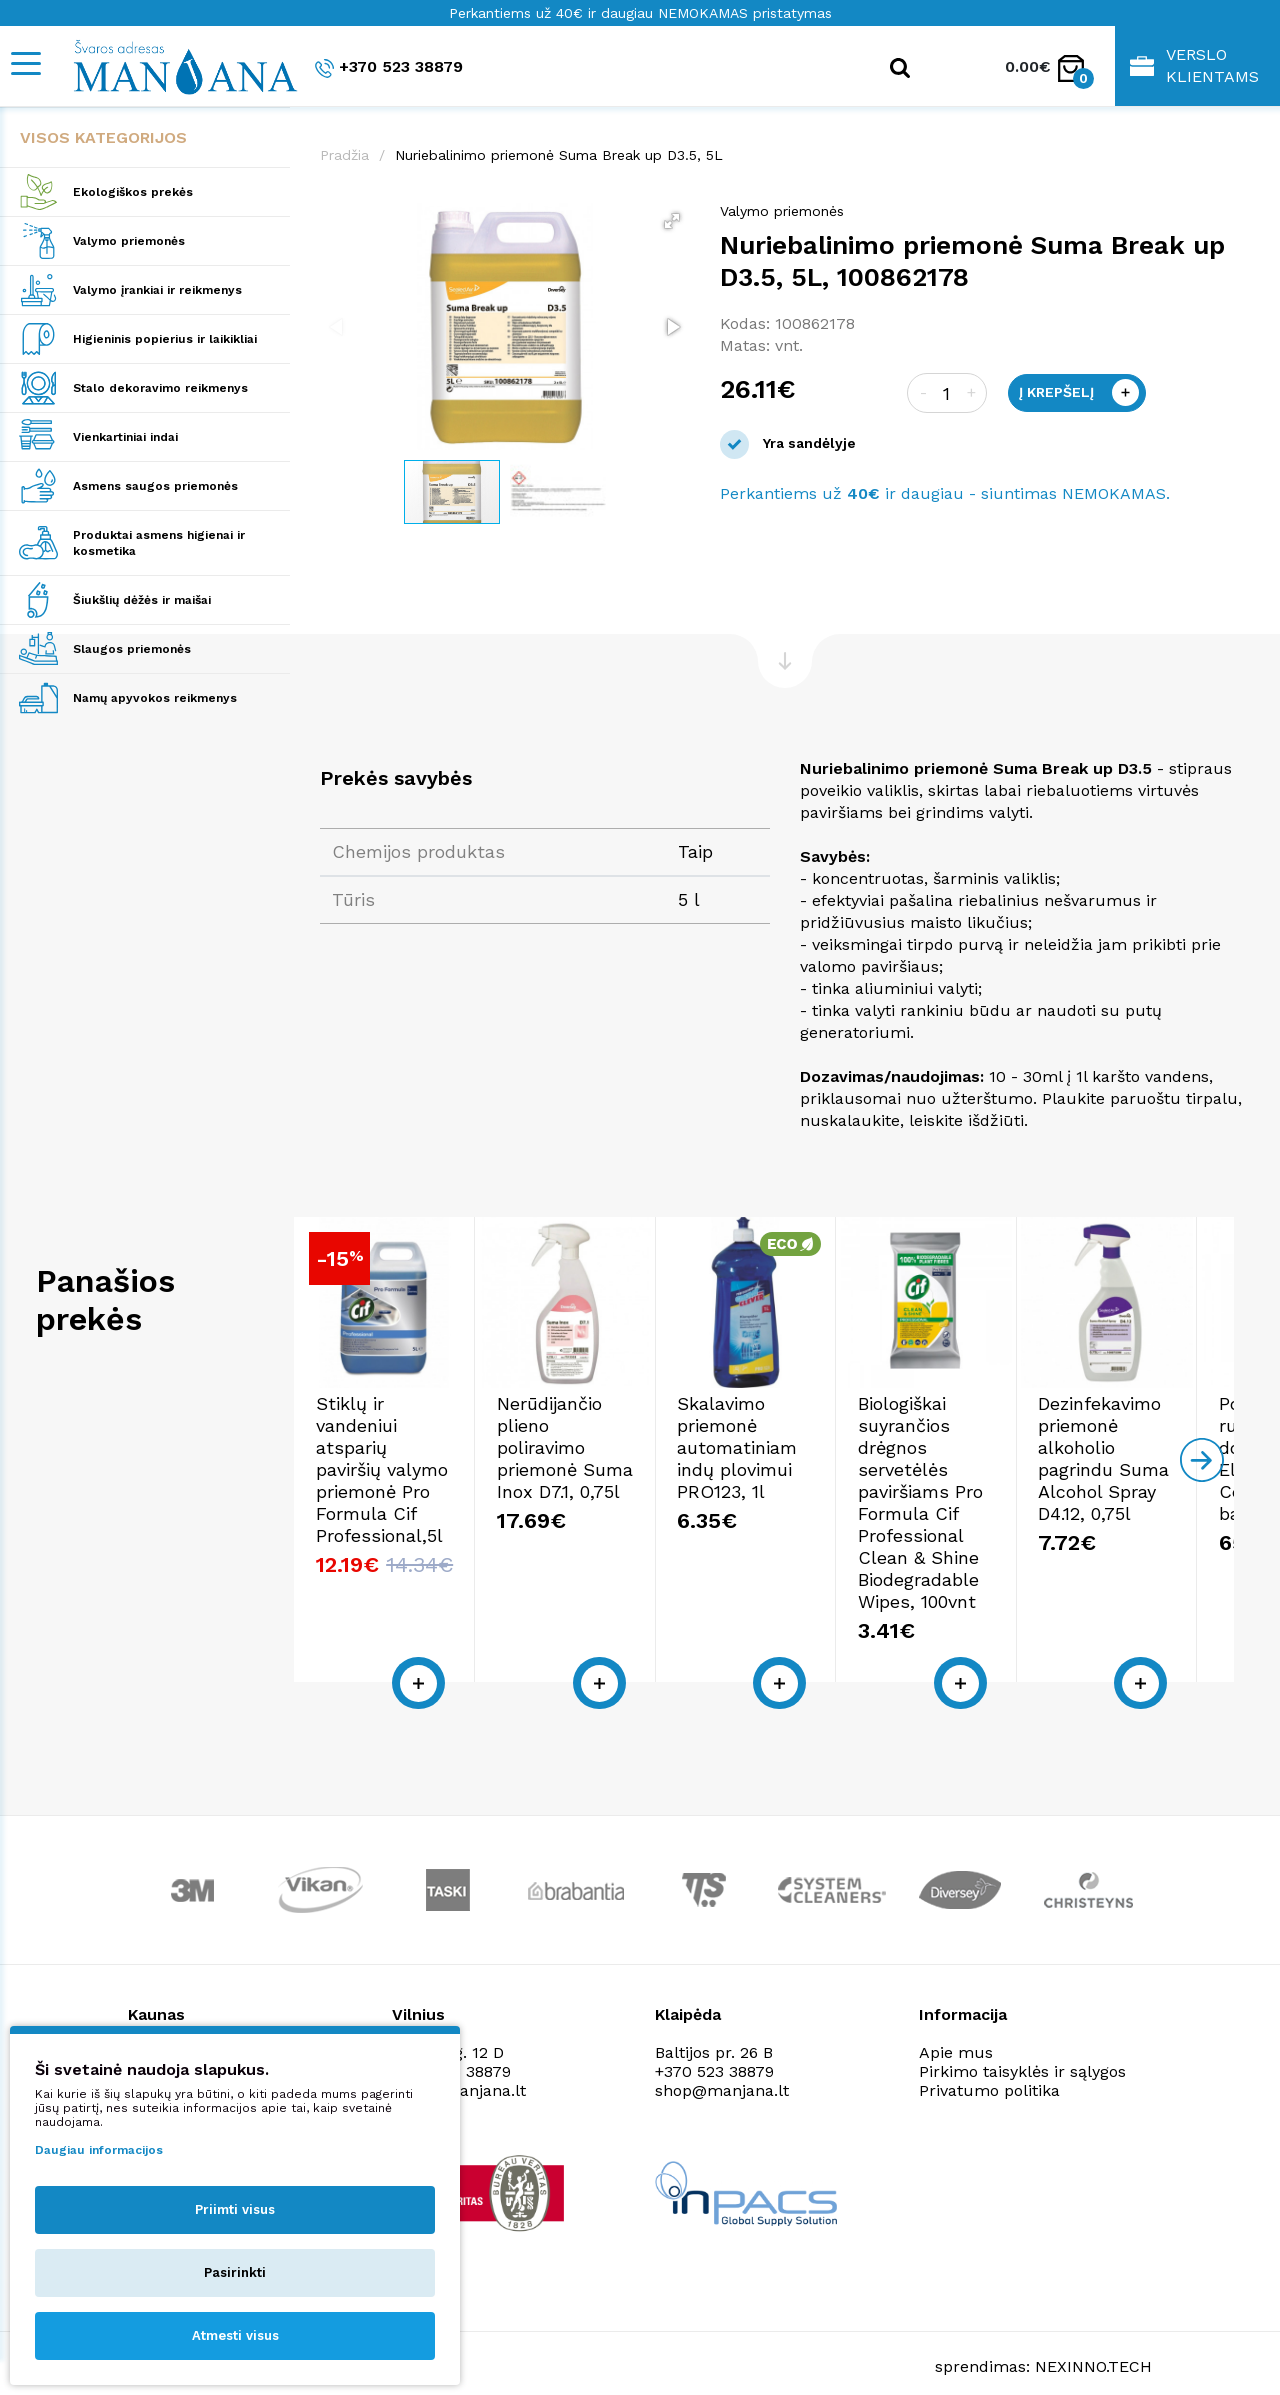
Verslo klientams (1194, 65)
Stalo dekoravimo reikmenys (160, 388)
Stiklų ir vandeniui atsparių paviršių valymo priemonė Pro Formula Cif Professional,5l (442, 1525)
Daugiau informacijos (99, 2150)
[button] (672, 221)
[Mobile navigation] (25, 63)
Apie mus (956, 2031)
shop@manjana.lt (722, 2069)
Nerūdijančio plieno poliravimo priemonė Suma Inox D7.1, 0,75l (754, 1514)
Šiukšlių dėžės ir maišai (142, 600)
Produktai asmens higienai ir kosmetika (159, 543)
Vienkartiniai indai (125, 437)
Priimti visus (235, 2209)
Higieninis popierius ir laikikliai (165, 339)
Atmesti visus (235, 2335)
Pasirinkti (235, 2272)
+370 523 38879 (389, 67)
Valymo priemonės (129, 241)
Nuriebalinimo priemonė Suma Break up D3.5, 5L (559, 155)
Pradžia (344, 155)
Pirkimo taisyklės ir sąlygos (1022, 2050)
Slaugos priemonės (132, 649)
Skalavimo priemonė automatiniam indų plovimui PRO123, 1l (1072, 1514)
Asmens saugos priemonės (155, 486)
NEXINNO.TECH (1093, 2345)
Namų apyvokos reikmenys (155, 698)
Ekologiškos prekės (133, 192)
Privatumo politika (989, 2069)
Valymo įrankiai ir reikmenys (157, 290)
